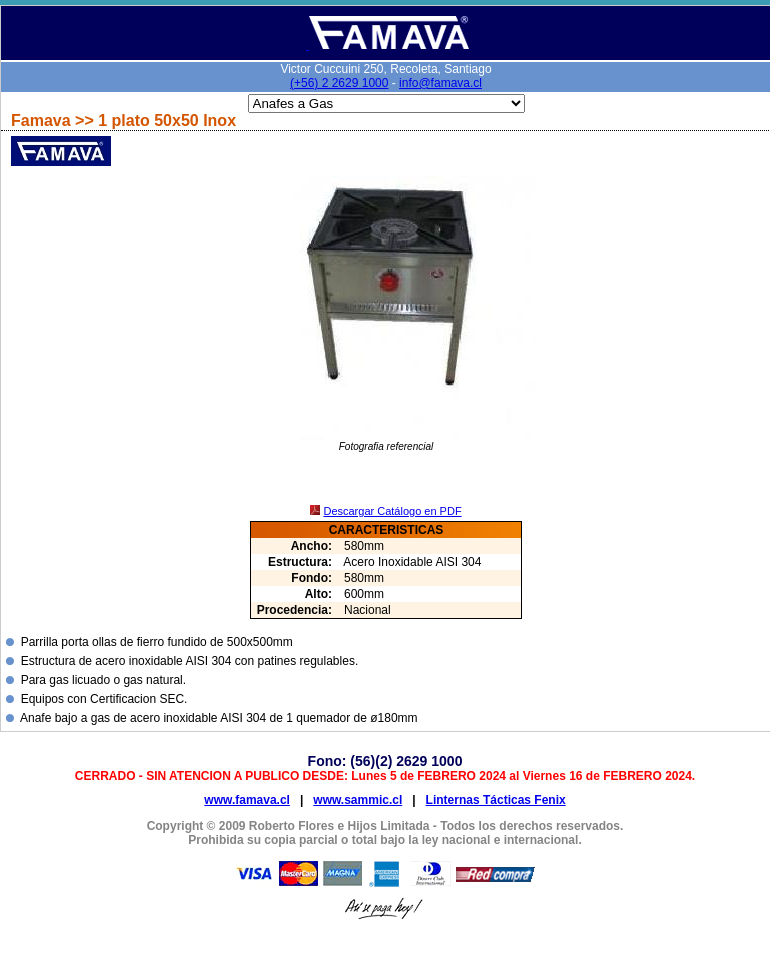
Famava (43, 120)
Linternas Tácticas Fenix (496, 800)
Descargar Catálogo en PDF (392, 511)
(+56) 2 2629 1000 (339, 83)
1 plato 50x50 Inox (167, 120)
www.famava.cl (247, 800)
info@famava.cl (440, 83)
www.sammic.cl (357, 800)
